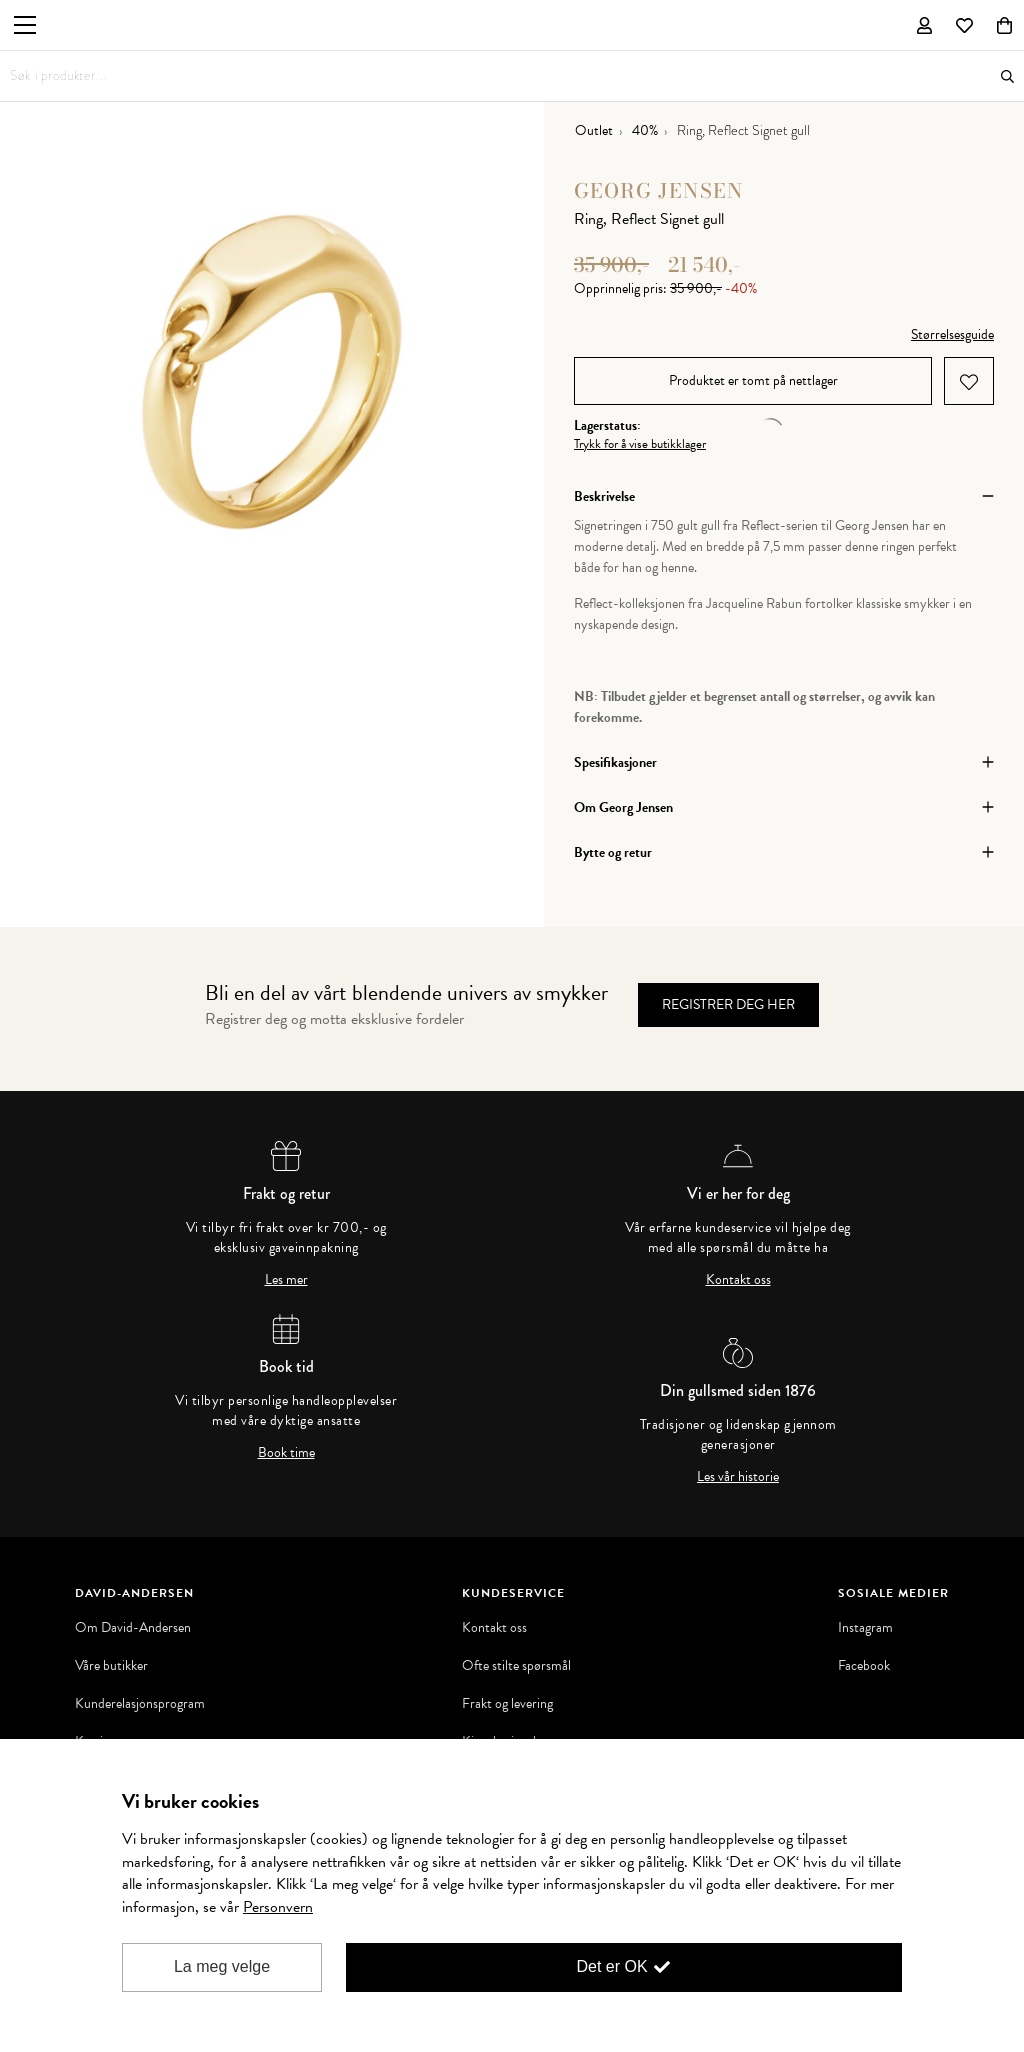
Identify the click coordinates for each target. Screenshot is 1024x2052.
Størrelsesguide (952, 334)
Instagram (865, 1628)
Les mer (286, 1280)
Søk (1007, 76)
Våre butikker (111, 1666)
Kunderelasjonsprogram (140, 1704)
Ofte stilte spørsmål (516, 1666)
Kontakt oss (738, 1280)
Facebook (864, 1666)
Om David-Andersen (133, 1628)
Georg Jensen (659, 190)
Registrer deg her (728, 1004)
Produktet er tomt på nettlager (753, 380)
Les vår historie (738, 1477)
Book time (286, 1453)
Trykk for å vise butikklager (640, 444)
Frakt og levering (507, 1704)
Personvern (278, 1907)
